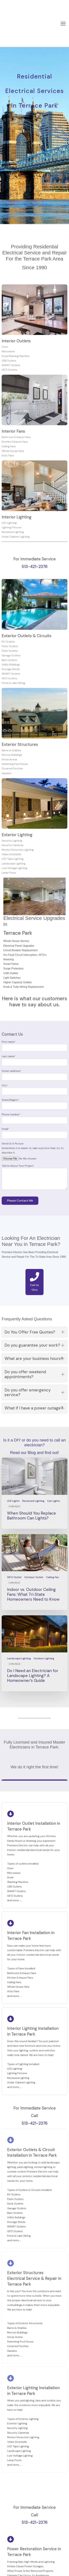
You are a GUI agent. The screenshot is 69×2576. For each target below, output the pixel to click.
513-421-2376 (35, 548)
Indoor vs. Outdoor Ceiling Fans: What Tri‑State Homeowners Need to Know (33, 1575)
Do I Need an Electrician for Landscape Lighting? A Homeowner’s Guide (32, 1657)
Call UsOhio (34, 1266)
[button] (2, 992)
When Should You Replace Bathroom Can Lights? (31, 1497)
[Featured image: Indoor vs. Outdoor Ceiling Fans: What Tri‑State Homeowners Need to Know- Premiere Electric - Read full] (34, 1534)
